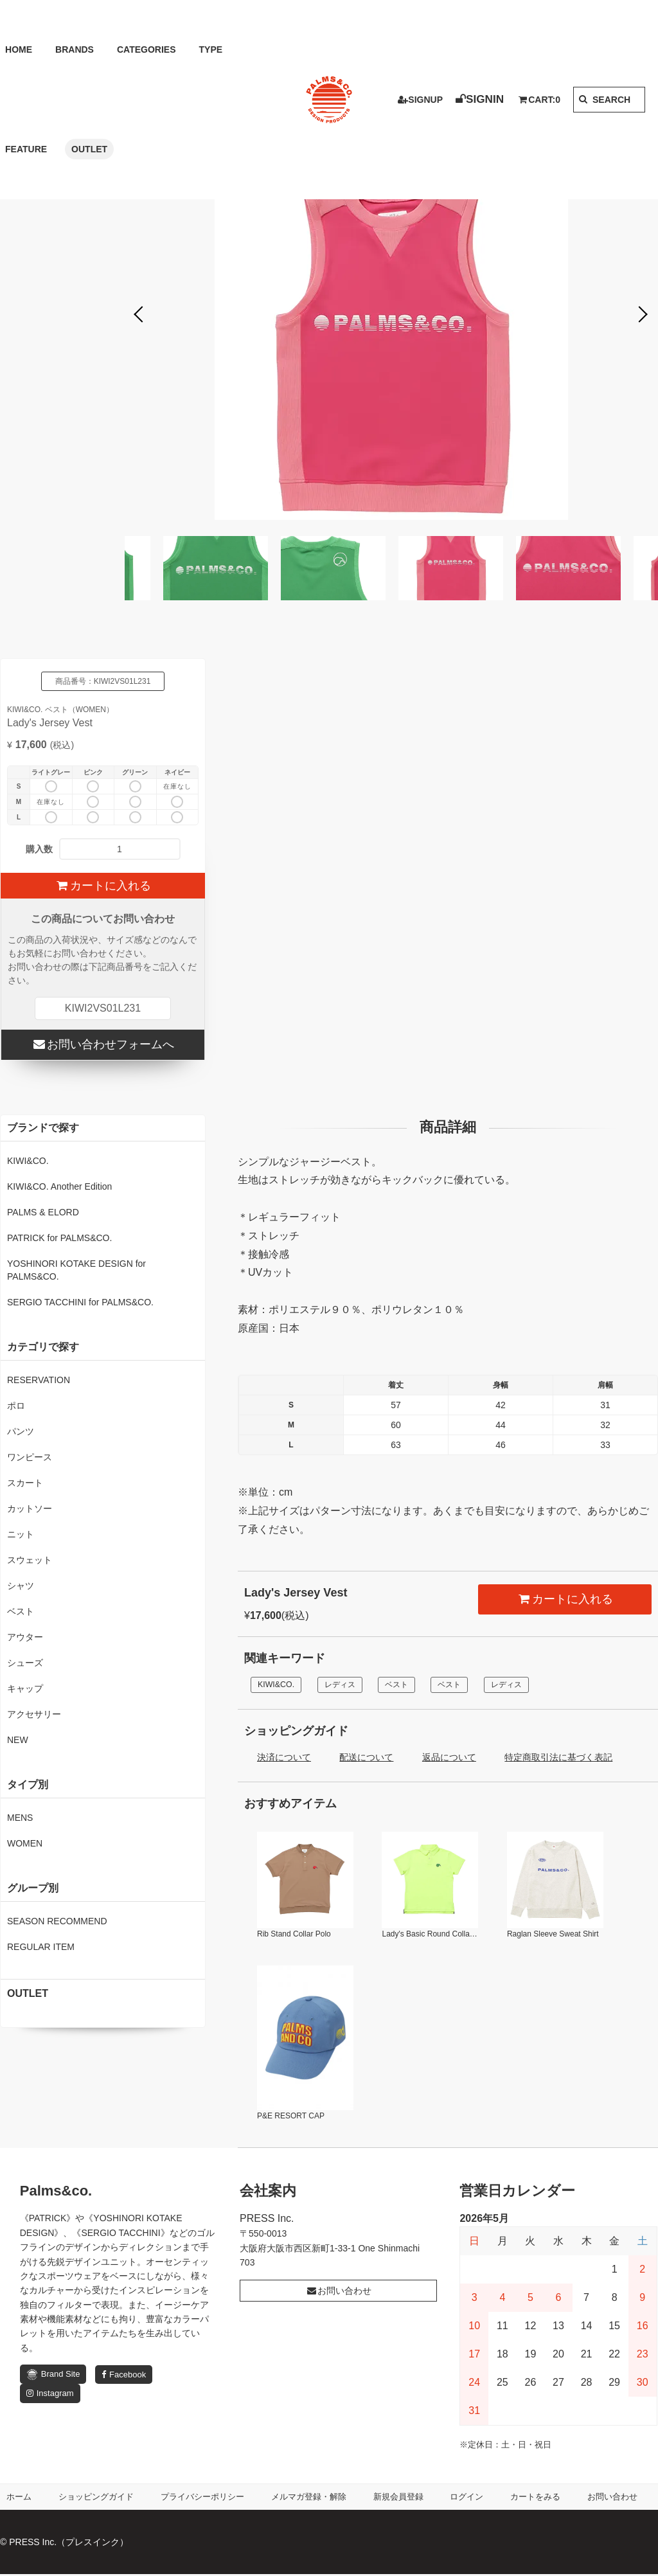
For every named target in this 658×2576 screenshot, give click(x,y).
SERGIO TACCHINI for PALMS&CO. (80, 1302)
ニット (20, 1534)
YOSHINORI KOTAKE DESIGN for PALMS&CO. (76, 1270)
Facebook (124, 2376)
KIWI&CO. (278, 1685)
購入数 (39, 849)
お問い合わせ (338, 2292)
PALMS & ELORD (43, 1212)
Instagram (50, 2395)
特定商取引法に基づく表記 (558, 1758)
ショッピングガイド (96, 2498)
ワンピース (29, 1457)
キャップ (25, 1688)
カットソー (29, 1508)
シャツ (20, 1585)
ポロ (16, 1405)
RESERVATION (38, 1380)
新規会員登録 (403, 2498)
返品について (449, 1758)
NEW (17, 1740)
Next (642, 315)
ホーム (19, 2498)
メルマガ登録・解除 (312, 2498)
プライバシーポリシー (205, 2498)
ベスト (408, 1685)
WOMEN (24, 1843)
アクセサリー (34, 1714)
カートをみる (538, 2498)
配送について (366, 1758)
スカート (25, 1483)
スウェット (29, 1560)
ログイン (470, 2498)
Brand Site (53, 2376)
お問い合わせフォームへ (102, 1044)
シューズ (25, 1663)
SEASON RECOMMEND (57, 1921)
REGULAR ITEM (41, 1947)
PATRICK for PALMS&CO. (59, 1238)
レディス (347, 1685)
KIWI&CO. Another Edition (59, 1186)
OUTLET (25, 149)
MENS (20, 1817)
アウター (25, 1637)
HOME (13, 49)
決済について (284, 1758)
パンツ (20, 1431)
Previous (141, 315)
